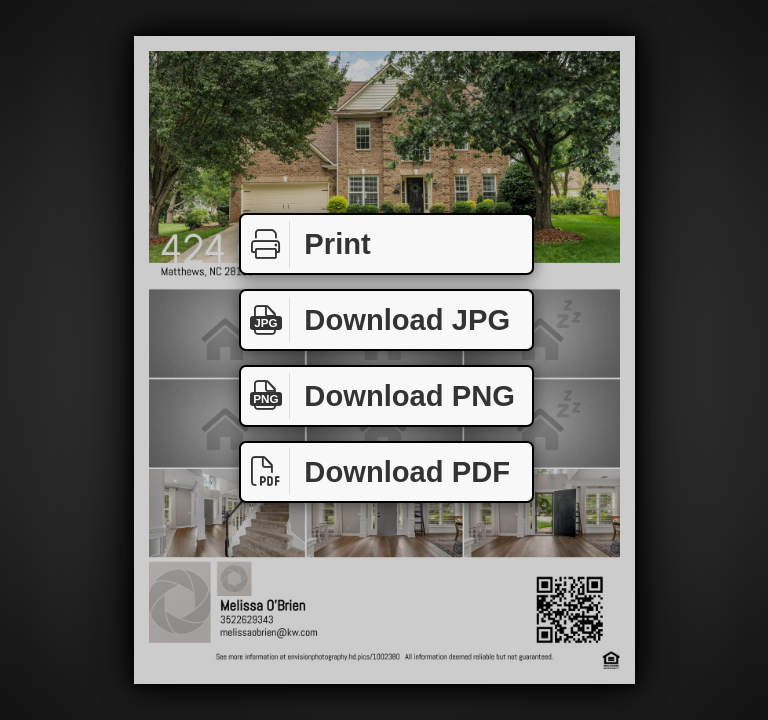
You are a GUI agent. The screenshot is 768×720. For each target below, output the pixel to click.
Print (306, 244)
